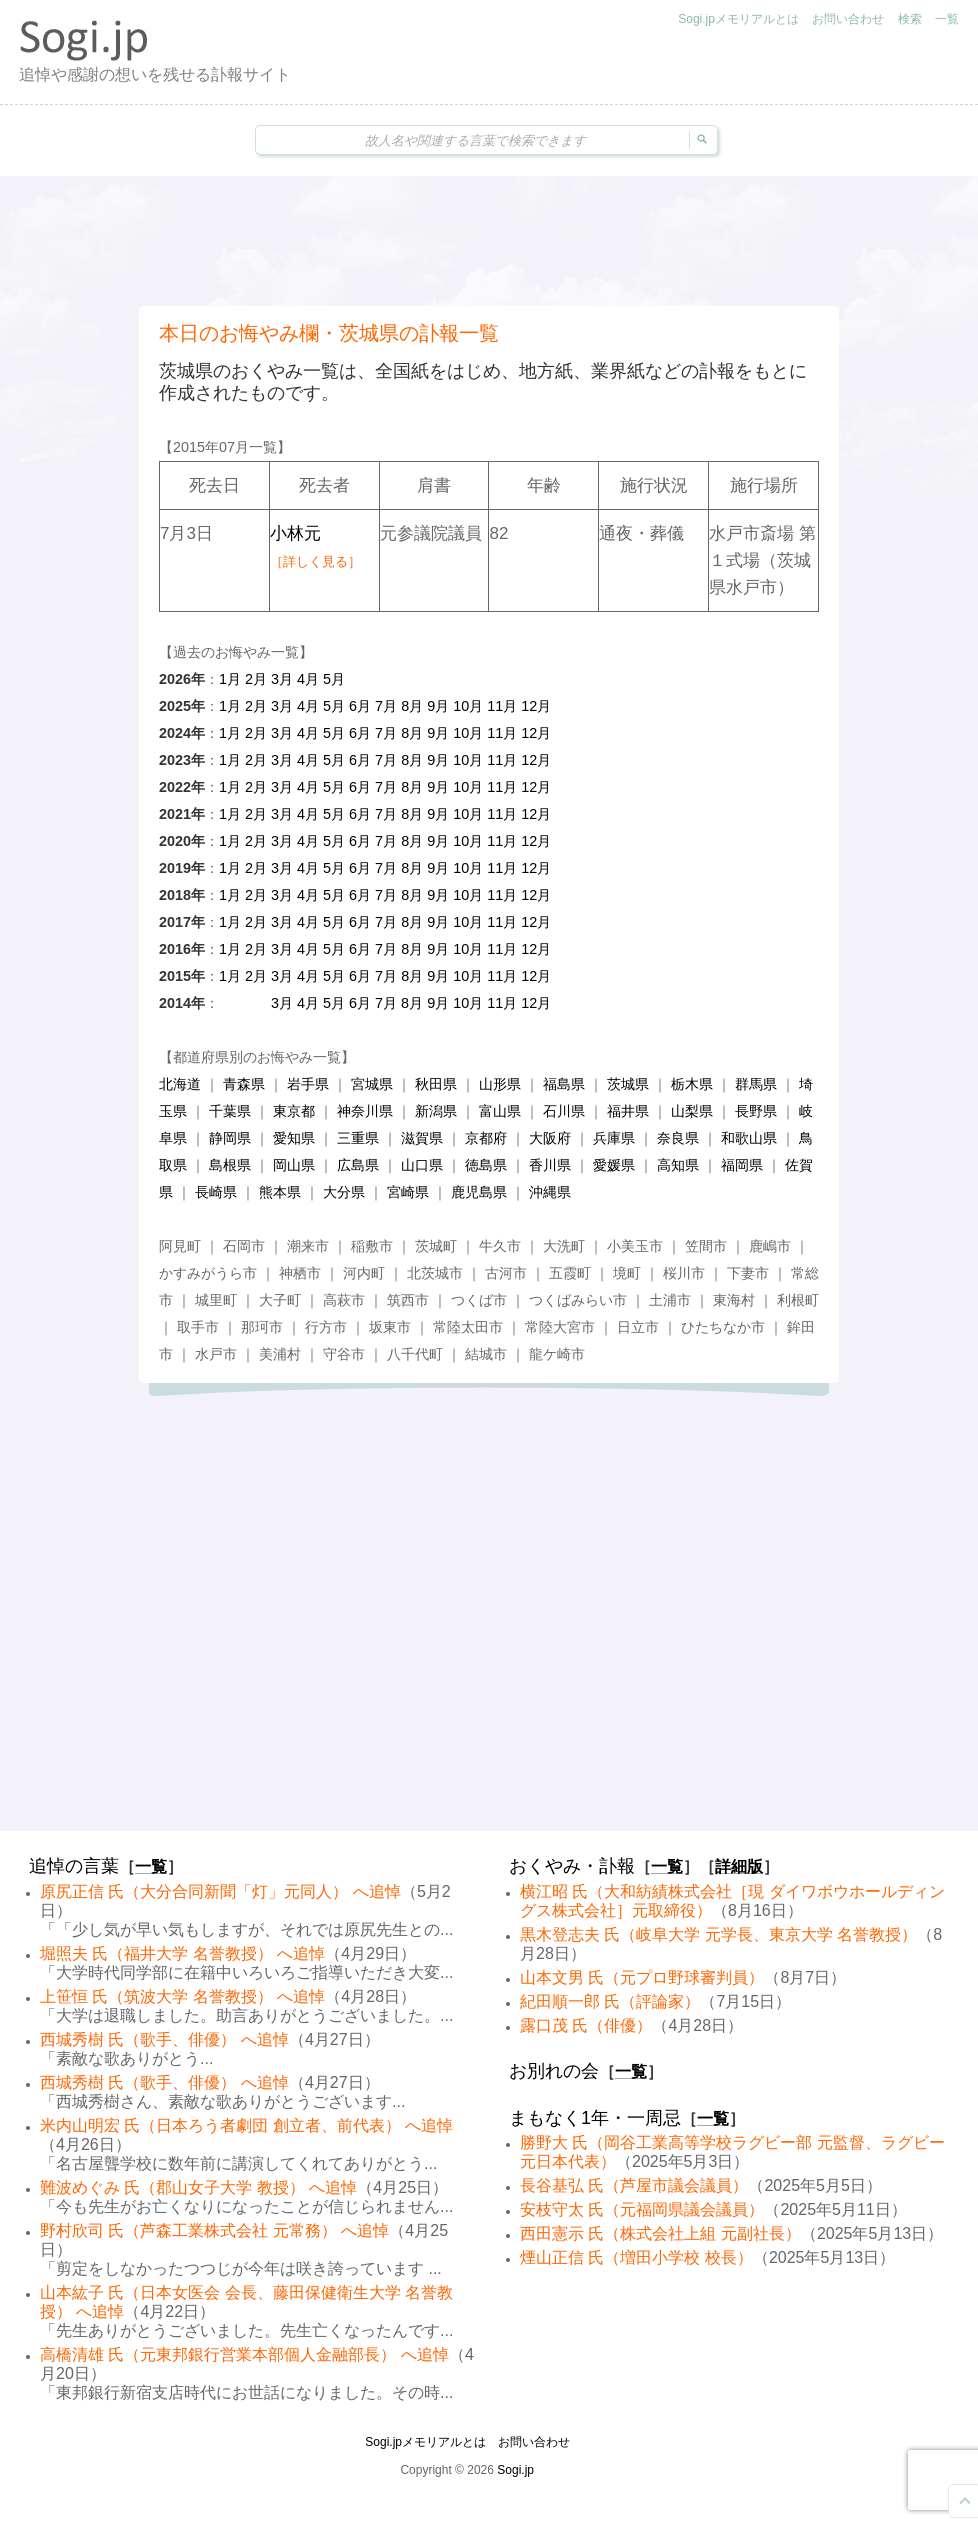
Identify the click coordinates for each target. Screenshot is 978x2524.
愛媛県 (614, 1165)
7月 (386, 706)
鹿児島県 (479, 1192)
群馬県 (756, 1084)
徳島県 (486, 1165)
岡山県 (294, 1165)
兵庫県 (614, 1138)
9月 (438, 706)
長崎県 (216, 1192)
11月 (502, 706)
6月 (360, 706)
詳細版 (739, 1866)
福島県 (564, 1084)
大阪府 (550, 1138)
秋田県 (436, 1084)
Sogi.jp (515, 2470)
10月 (468, 706)
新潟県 (436, 1111)
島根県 (230, 1165)
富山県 (500, 1111)
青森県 (244, 1084)
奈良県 (678, 1138)
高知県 (678, 1165)
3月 (282, 679)
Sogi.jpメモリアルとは (738, 19)
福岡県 (742, 1165)
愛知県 (294, 1138)
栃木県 (692, 1084)
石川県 (564, 1111)
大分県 (344, 1192)
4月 (308, 679)
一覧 (947, 19)
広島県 (358, 1165)
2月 (256, 679)
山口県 (422, 1165)
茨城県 (628, 1084)
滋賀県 (422, 1138)
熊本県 (280, 1192)
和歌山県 (749, 1138)
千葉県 (230, 1111)
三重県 (358, 1138)
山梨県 (692, 1111)
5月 (334, 679)
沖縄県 (550, 1192)
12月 (536, 706)
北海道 (180, 1084)
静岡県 (230, 1138)
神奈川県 (365, 1111)
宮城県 (372, 1084)
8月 (412, 706)
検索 (910, 19)
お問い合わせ (848, 19)
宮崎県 (408, 1192)
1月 (230, 679)
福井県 (628, 1111)
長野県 (756, 1111)
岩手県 (308, 1084)
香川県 (550, 1165)
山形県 (500, 1084)
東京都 (294, 1111)
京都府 (486, 1138)
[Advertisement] (489, 241)
